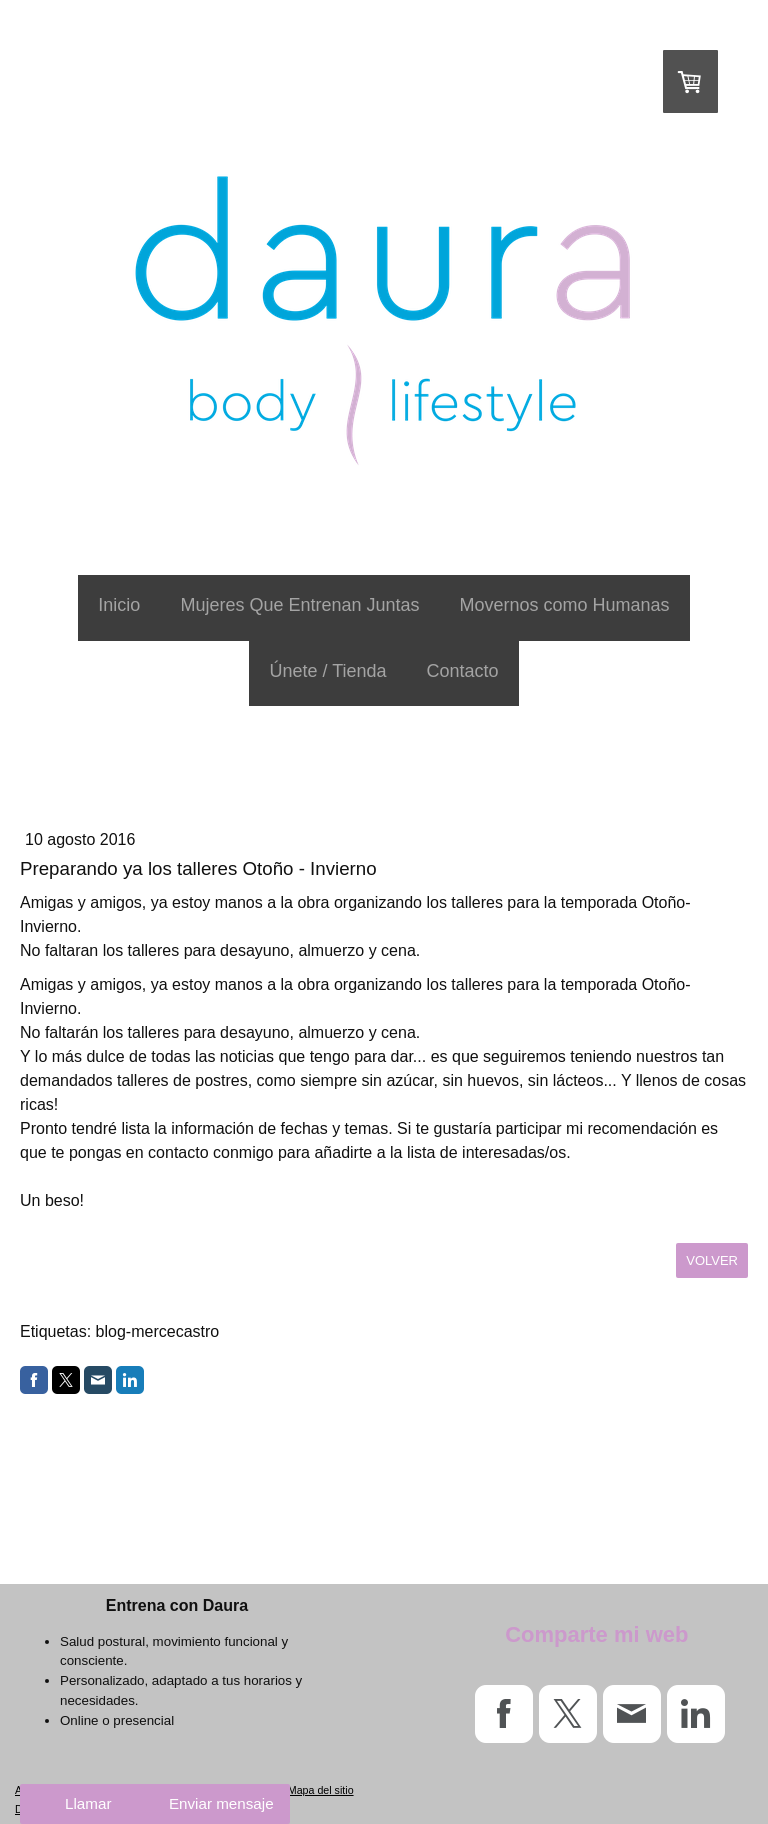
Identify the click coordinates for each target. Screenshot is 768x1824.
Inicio (119, 605)
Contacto (463, 671)
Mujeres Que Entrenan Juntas (299, 605)
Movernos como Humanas (565, 605)
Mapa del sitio (321, 1790)
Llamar (88, 1803)
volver (712, 1260)
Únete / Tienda (327, 671)
